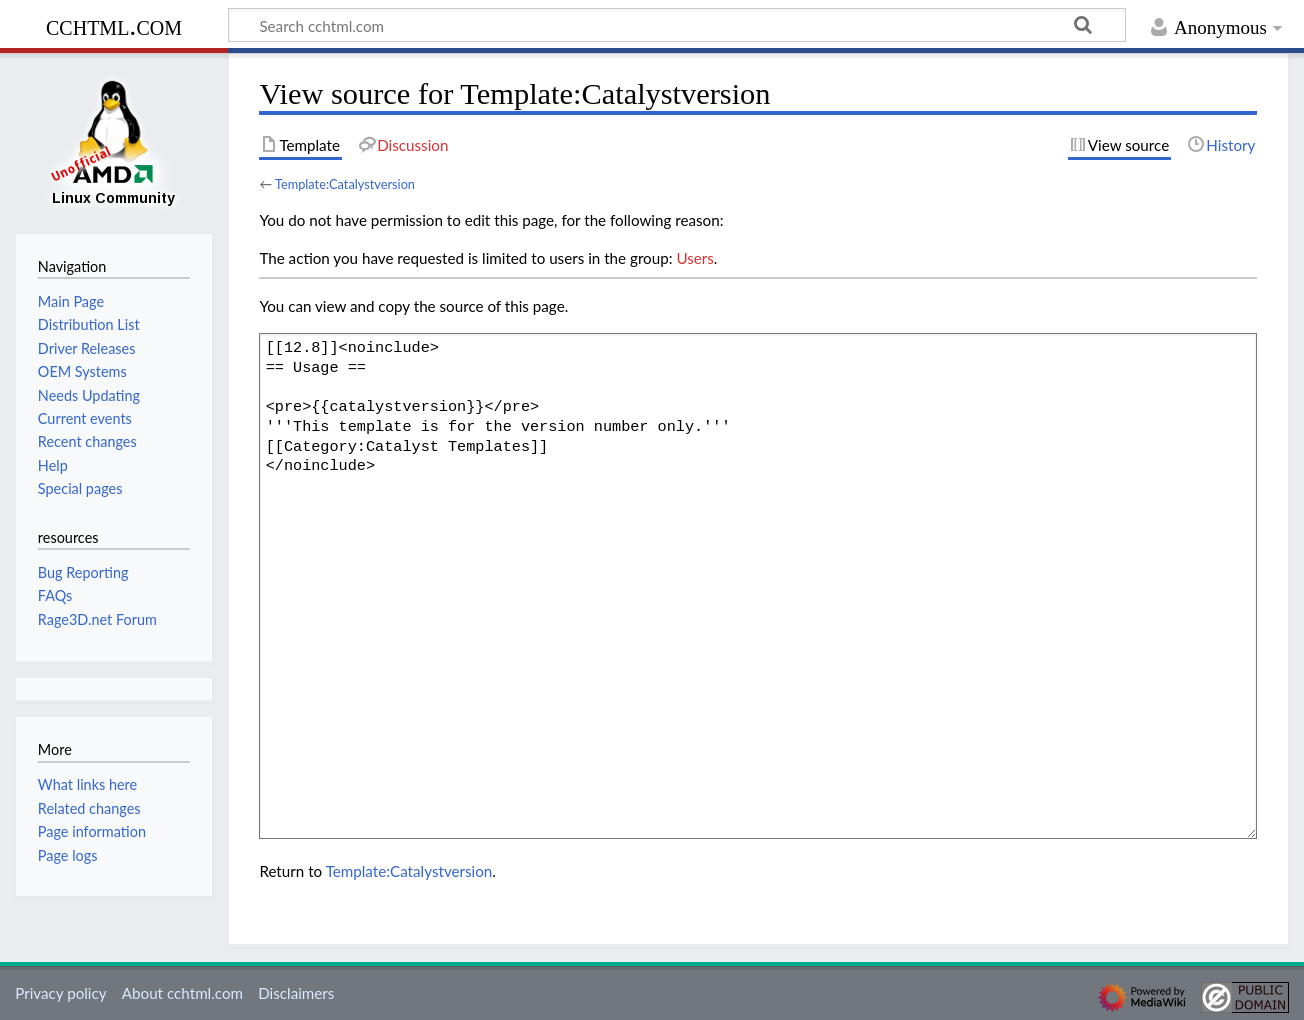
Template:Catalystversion (345, 184)
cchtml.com (114, 25)
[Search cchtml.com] (677, 25)
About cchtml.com (182, 993)
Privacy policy (60, 993)
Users (694, 258)
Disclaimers (296, 993)
